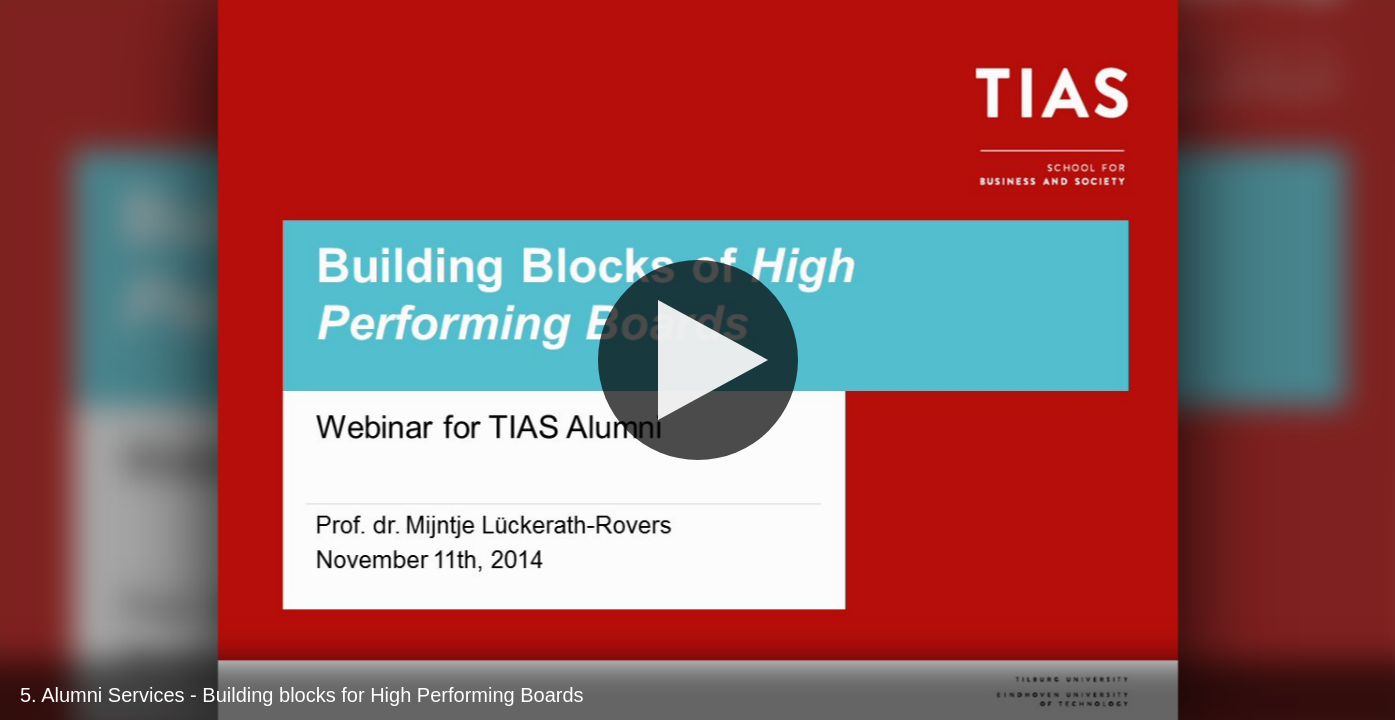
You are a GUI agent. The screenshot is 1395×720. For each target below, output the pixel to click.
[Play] (698, 360)
